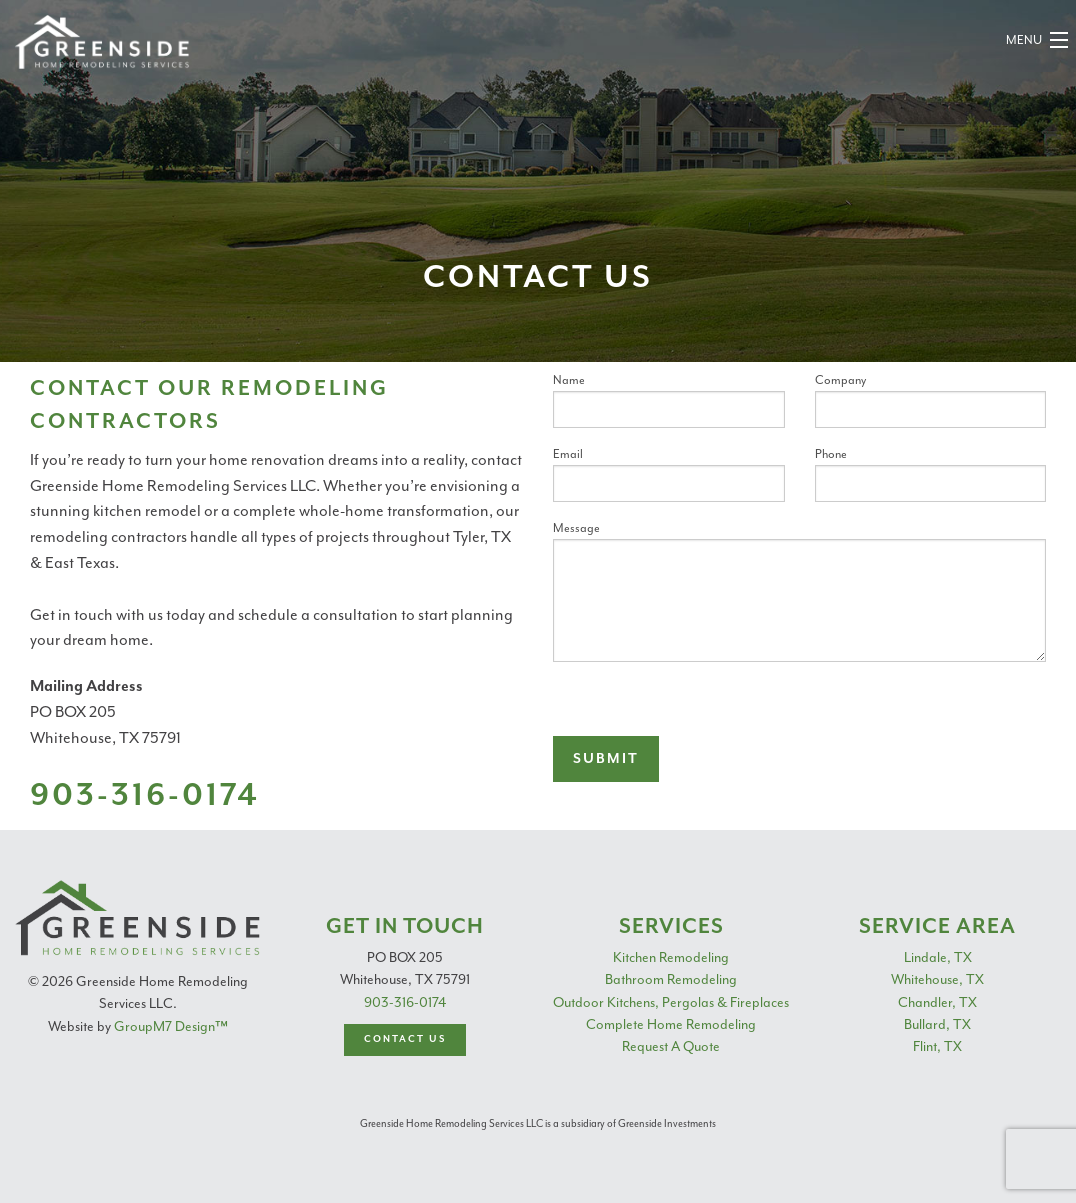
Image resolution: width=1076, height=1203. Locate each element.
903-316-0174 (405, 1002)
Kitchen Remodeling (671, 957)
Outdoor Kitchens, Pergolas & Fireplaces (671, 1002)
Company (931, 400)
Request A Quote (671, 1046)
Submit (606, 759)
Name (669, 400)
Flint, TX (937, 1046)
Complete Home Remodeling (671, 1024)
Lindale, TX (938, 957)
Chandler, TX (937, 1002)
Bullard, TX (937, 1024)
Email (669, 474)
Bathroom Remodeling (671, 979)
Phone (931, 474)
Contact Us (405, 1039)
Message (799, 591)
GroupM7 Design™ (171, 1026)
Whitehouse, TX (937, 979)
